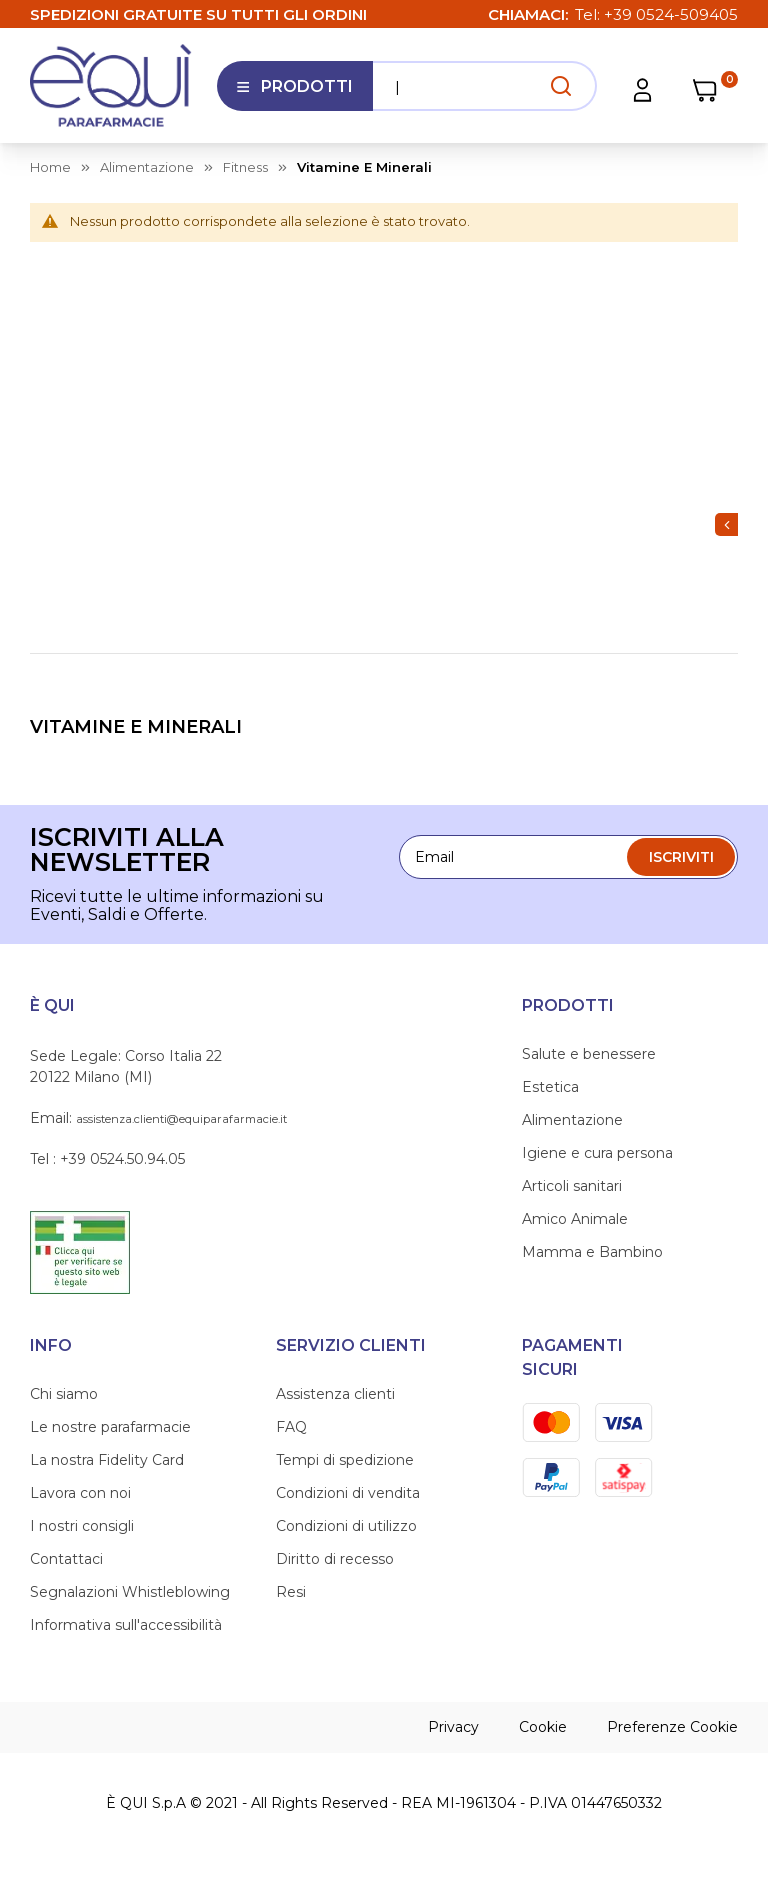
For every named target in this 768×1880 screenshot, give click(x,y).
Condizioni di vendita (348, 1493)
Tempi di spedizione (345, 1460)
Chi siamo (64, 1394)
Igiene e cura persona (597, 1153)
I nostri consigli (82, 1526)
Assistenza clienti (335, 1394)
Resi (291, 1592)
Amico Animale (575, 1219)
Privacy (453, 1727)
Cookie (543, 1727)
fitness (245, 167)
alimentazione (147, 167)
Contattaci (66, 1559)
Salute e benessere (589, 1054)
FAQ (291, 1427)
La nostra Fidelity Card (107, 1460)
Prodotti (294, 94)
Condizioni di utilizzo (346, 1526)
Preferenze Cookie (672, 1727)
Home (50, 167)
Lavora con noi (80, 1493)
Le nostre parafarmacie (110, 1427)
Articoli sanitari (572, 1186)
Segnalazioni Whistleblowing (130, 1592)
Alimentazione (572, 1120)
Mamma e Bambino (592, 1252)
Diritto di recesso (335, 1559)
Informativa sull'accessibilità (126, 1625)
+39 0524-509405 (671, 14)
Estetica (550, 1087)
